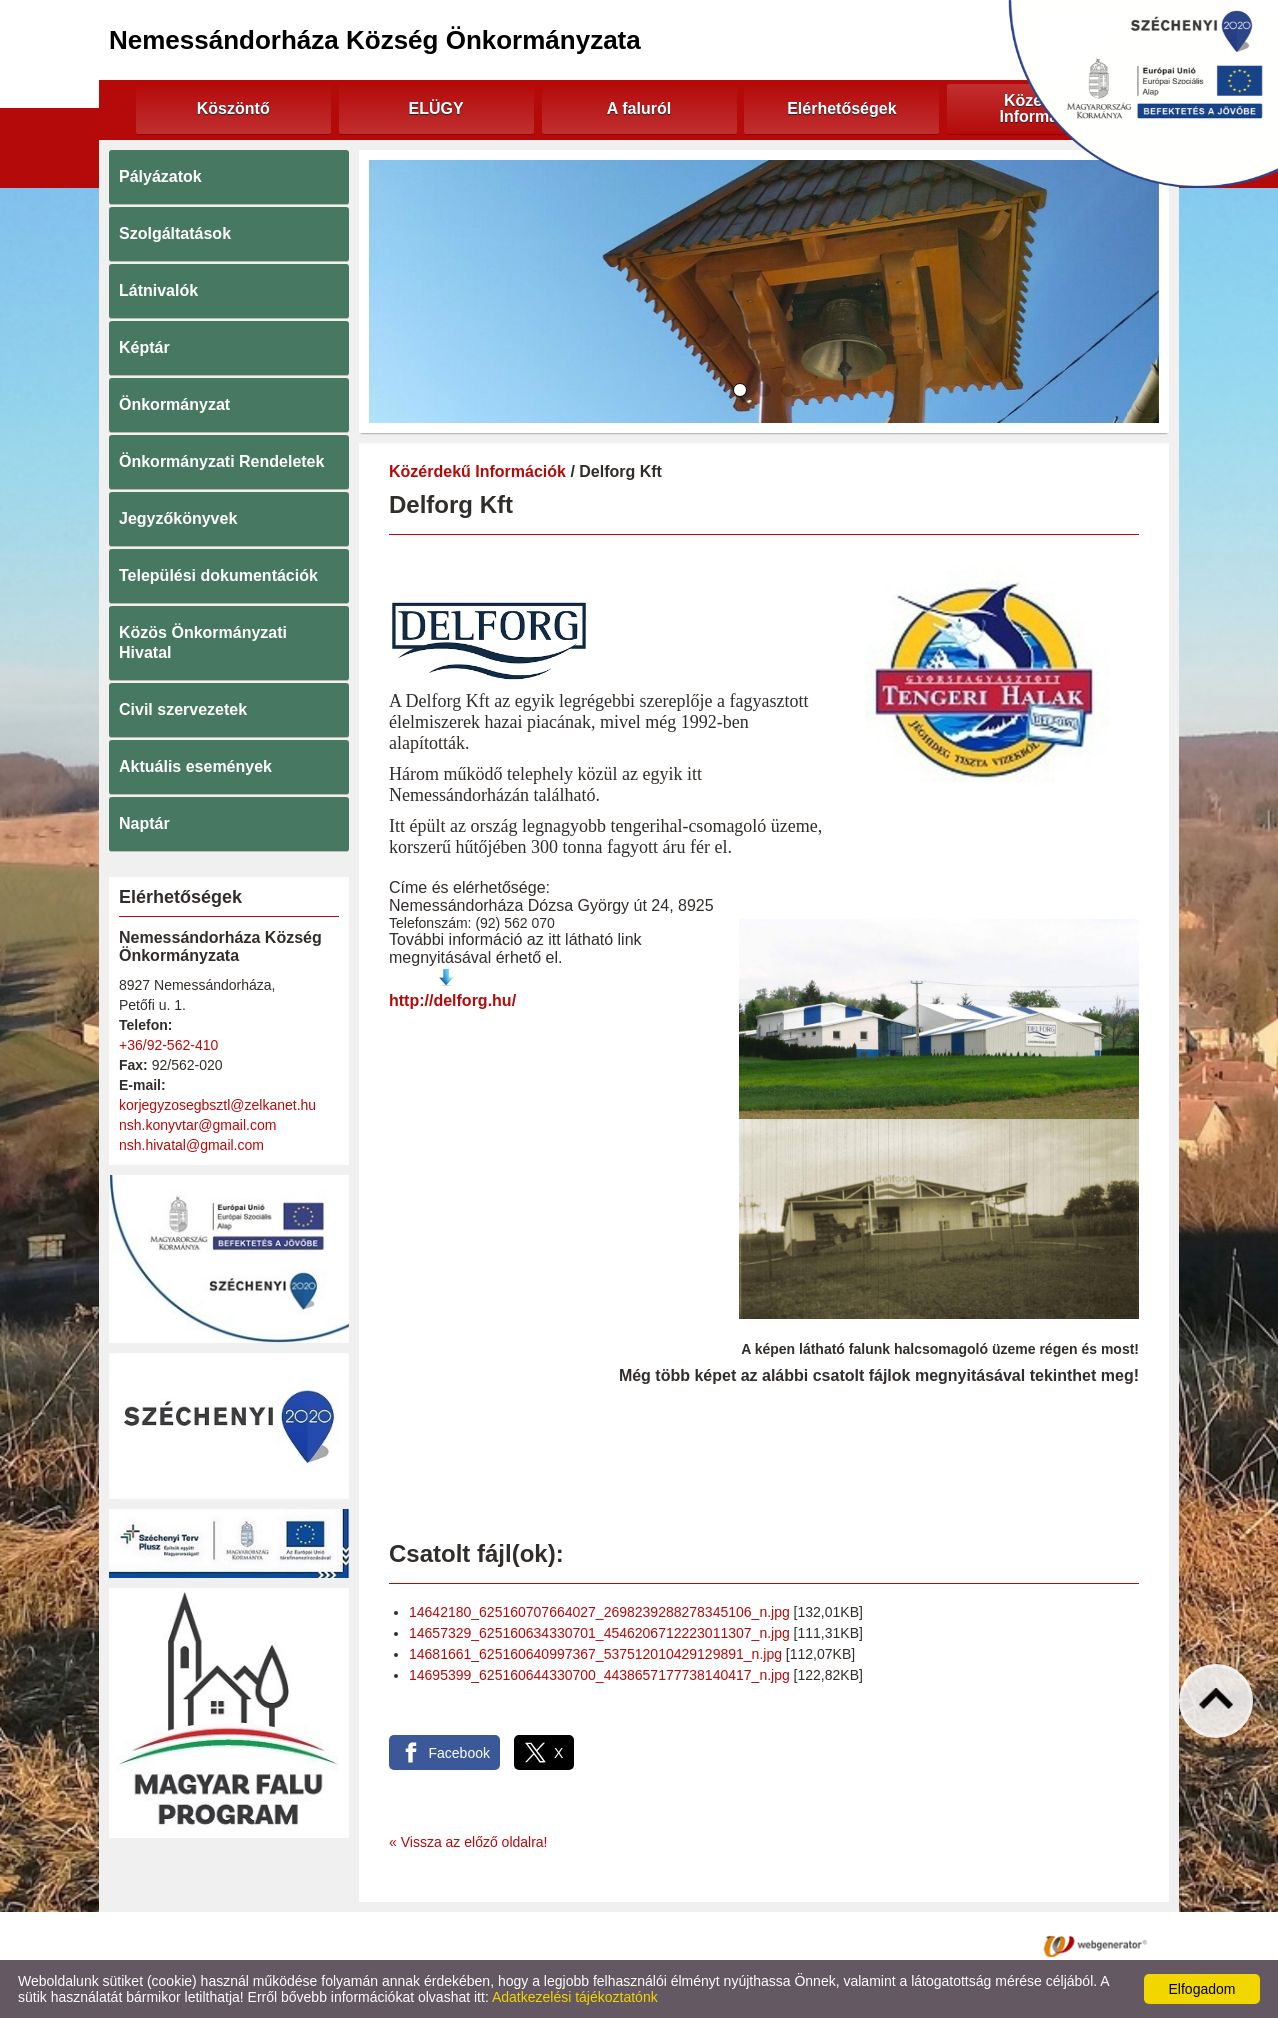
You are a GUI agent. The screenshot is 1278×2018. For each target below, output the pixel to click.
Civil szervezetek (183, 709)
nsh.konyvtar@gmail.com (197, 1125)
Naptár (144, 823)
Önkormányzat (174, 404)
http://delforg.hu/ (452, 1000)
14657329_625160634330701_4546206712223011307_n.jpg (599, 1633)
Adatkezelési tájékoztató (557, 1945)
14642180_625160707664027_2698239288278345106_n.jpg (599, 1612)
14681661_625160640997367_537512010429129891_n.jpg (595, 1654)
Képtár (144, 347)
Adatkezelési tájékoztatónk (575, 1997)
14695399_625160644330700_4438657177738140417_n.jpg (599, 1675)
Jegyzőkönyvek (178, 518)
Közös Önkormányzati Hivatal (203, 642)
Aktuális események (195, 766)
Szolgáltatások (175, 233)
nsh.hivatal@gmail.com (191, 1145)
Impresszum (818, 1945)
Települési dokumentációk (218, 575)
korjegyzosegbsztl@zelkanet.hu (217, 1105)
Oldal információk (706, 1945)
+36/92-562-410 (168, 1045)
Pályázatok (160, 176)
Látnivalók (158, 290)
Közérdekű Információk (477, 471)
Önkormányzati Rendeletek (221, 461)
